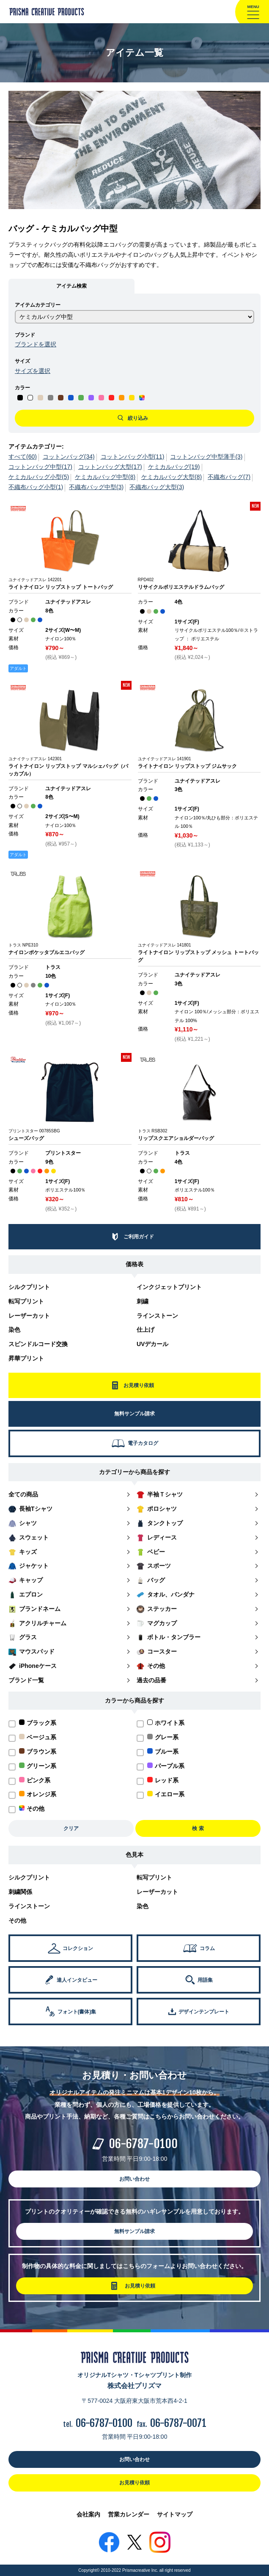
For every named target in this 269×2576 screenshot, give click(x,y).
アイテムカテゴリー (37, 305)
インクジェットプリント (169, 1287)
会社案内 (88, 2514)
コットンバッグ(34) (69, 456)
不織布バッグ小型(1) (35, 487)
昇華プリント (26, 1358)
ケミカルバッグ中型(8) (105, 476)
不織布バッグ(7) (229, 476)
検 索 (197, 1828)
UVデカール (152, 1344)
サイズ (22, 361)
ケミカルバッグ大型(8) (171, 476)
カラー (22, 388)
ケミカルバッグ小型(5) (38, 476)
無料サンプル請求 (134, 2231)
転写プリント (26, 1301)
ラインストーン (157, 1315)
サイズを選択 (32, 370)
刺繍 (142, 1301)
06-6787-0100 (143, 2143)
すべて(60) (22, 456)
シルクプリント (29, 1287)
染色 (14, 1329)
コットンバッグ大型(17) (110, 466)
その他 (17, 1920)
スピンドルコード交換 (38, 1344)
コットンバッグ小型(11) (133, 456)
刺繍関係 (20, 1891)
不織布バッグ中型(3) (96, 487)
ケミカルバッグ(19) (174, 466)
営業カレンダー (128, 2514)
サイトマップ (174, 2514)
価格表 (134, 1264)
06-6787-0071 (178, 2423)
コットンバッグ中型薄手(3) (206, 456)
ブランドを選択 (35, 344)
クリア (71, 1828)
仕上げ (145, 1329)
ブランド (25, 335)
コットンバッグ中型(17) (40, 466)
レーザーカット (29, 1315)
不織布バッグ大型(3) (156, 487)
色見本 (134, 1854)
